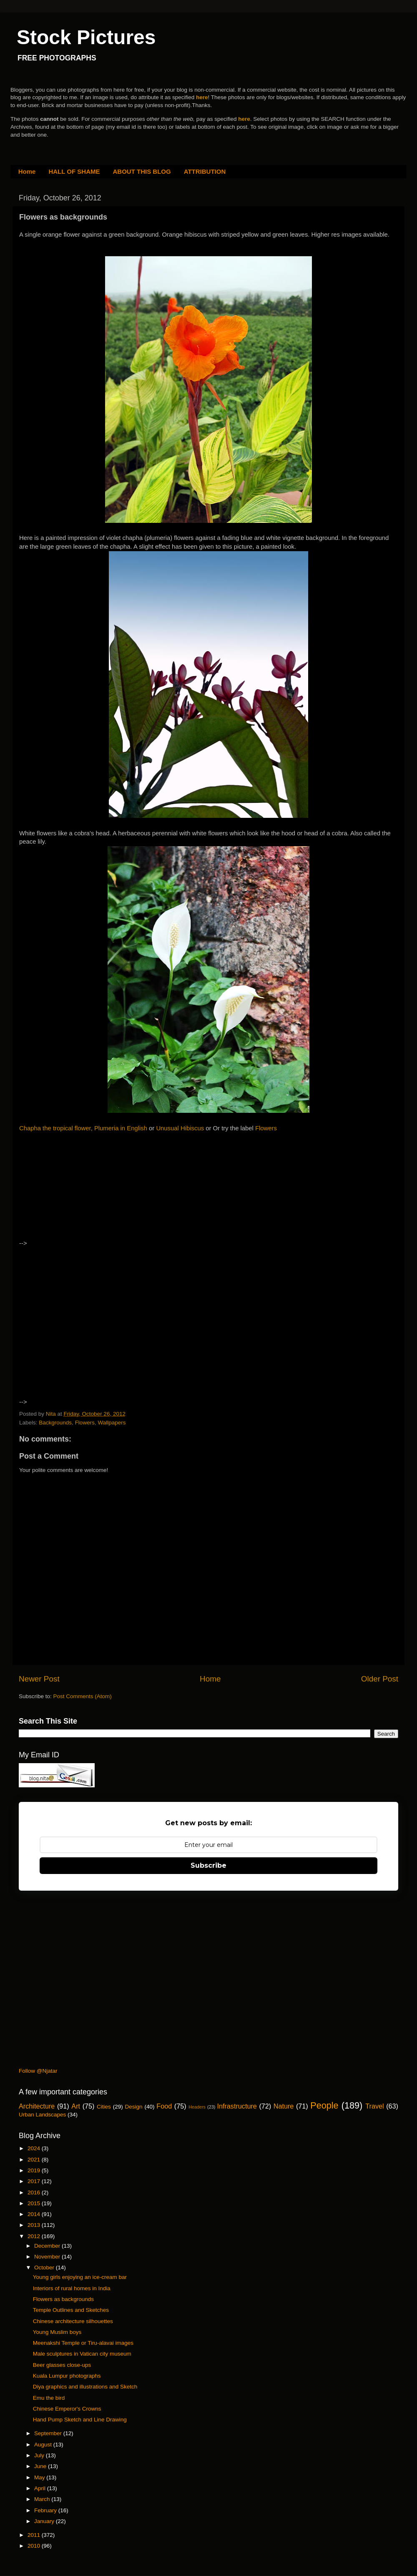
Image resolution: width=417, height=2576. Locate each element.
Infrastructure (236, 2106)
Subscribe (208, 1865)
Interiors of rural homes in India (72, 2288)
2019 (35, 2170)
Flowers (266, 1128)
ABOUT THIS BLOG (142, 171)
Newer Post (39, 1678)
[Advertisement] (91, 1193)
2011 (35, 2535)
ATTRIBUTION (205, 171)
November (48, 2257)
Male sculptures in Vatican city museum (82, 2354)
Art (75, 2106)
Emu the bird (49, 2398)
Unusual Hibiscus (180, 1128)
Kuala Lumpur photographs (67, 2376)
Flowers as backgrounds (63, 2299)
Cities (104, 2107)
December (48, 2246)
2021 (35, 2159)
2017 (35, 2181)
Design (134, 2107)
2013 (35, 2225)
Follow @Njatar (38, 2071)
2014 (35, 2214)
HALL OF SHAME (74, 171)
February (46, 2510)
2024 (35, 2148)
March (42, 2499)
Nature (284, 2106)
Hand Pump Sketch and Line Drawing (80, 2419)
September (48, 2433)
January (45, 2521)
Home (27, 171)
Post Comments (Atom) (82, 1696)
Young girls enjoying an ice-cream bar (80, 2277)
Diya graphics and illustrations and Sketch (85, 2387)
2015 (35, 2203)
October (45, 2267)
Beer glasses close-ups (62, 2365)
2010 (35, 2546)
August (43, 2444)
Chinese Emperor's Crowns (67, 2409)
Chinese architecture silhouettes (73, 2321)
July (40, 2455)
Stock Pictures (86, 37)
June (41, 2466)
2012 (35, 2236)
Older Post (379, 1678)
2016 (35, 2192)
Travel (374, 2106)
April (40, 2488)
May (40, 2477)
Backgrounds (55, 1422)
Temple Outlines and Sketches (71, 2310)
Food (164, 2106)
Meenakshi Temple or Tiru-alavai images (83, 2343)
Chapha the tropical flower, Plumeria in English (83, 1128)
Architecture (37, 2106)
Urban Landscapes (42, 2114)
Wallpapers (112, 1422)
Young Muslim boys (57, 2332)
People (324, 2105)
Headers (197, 2106)
